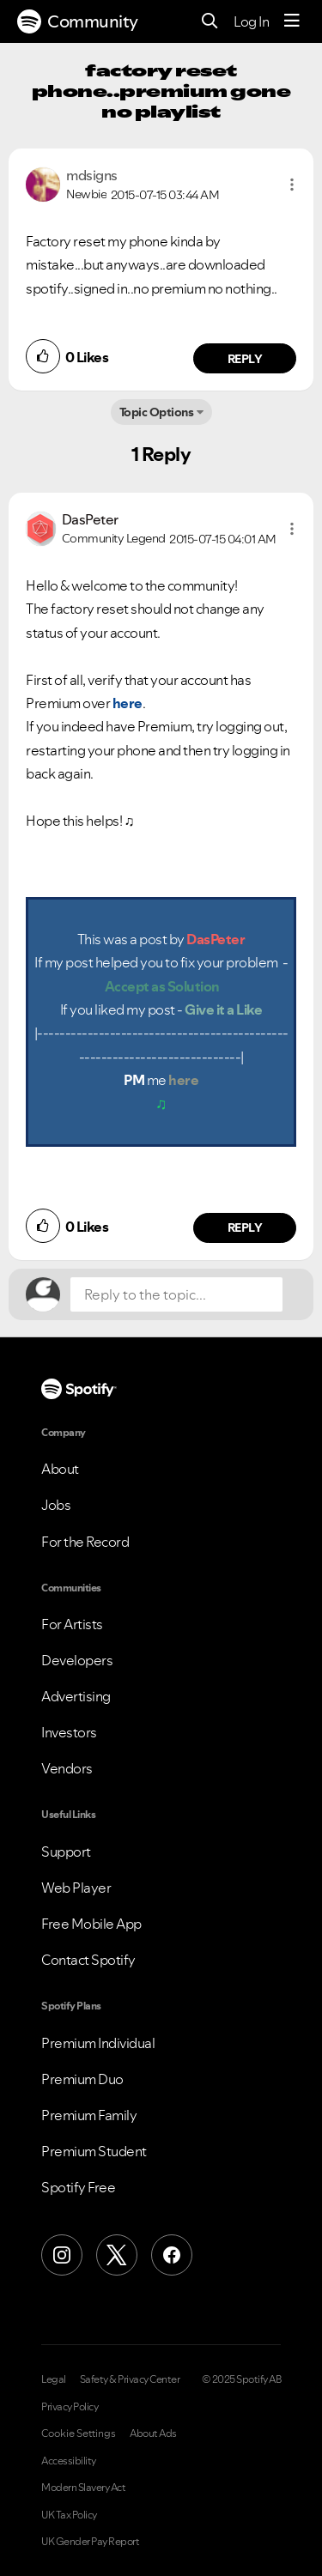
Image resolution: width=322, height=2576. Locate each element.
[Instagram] (61, 2255)
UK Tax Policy (69, 2515)
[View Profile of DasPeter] (90, 519)
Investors (69, 1732)
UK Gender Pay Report (90, 2542)
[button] (292, 184)
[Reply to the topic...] (176, 1294)
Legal (53, 2379)
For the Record (85, 1541)
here (127, 703)
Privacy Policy (69, 2407)
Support (66, 1851)
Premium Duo (82, 2079)
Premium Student (94, 2151)
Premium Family (89, 2115)
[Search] (210, 22)
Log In (251, 21)
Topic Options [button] (156, 412)
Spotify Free (78, 2187)
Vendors (67, 1768)
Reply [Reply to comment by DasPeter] (245, 1227)
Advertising (76, 1696)
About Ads (153, 2433)
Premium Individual (98, 2043)
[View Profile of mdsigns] (92, 175)
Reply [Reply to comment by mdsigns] (245, 358)
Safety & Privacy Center (130, 2379)
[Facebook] (171, 2255)
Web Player (76, 1887)
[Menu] (292, 21)
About (60, 1468)
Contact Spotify (88, 1959)
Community (77, 21)
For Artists (72, 1624)
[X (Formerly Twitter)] (116, 2255)
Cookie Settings (78, 2433)
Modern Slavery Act (83, 2487)
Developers (76, 1660)
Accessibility (68, 2461)
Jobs (55, 1504)
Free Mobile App (91, 1923)
